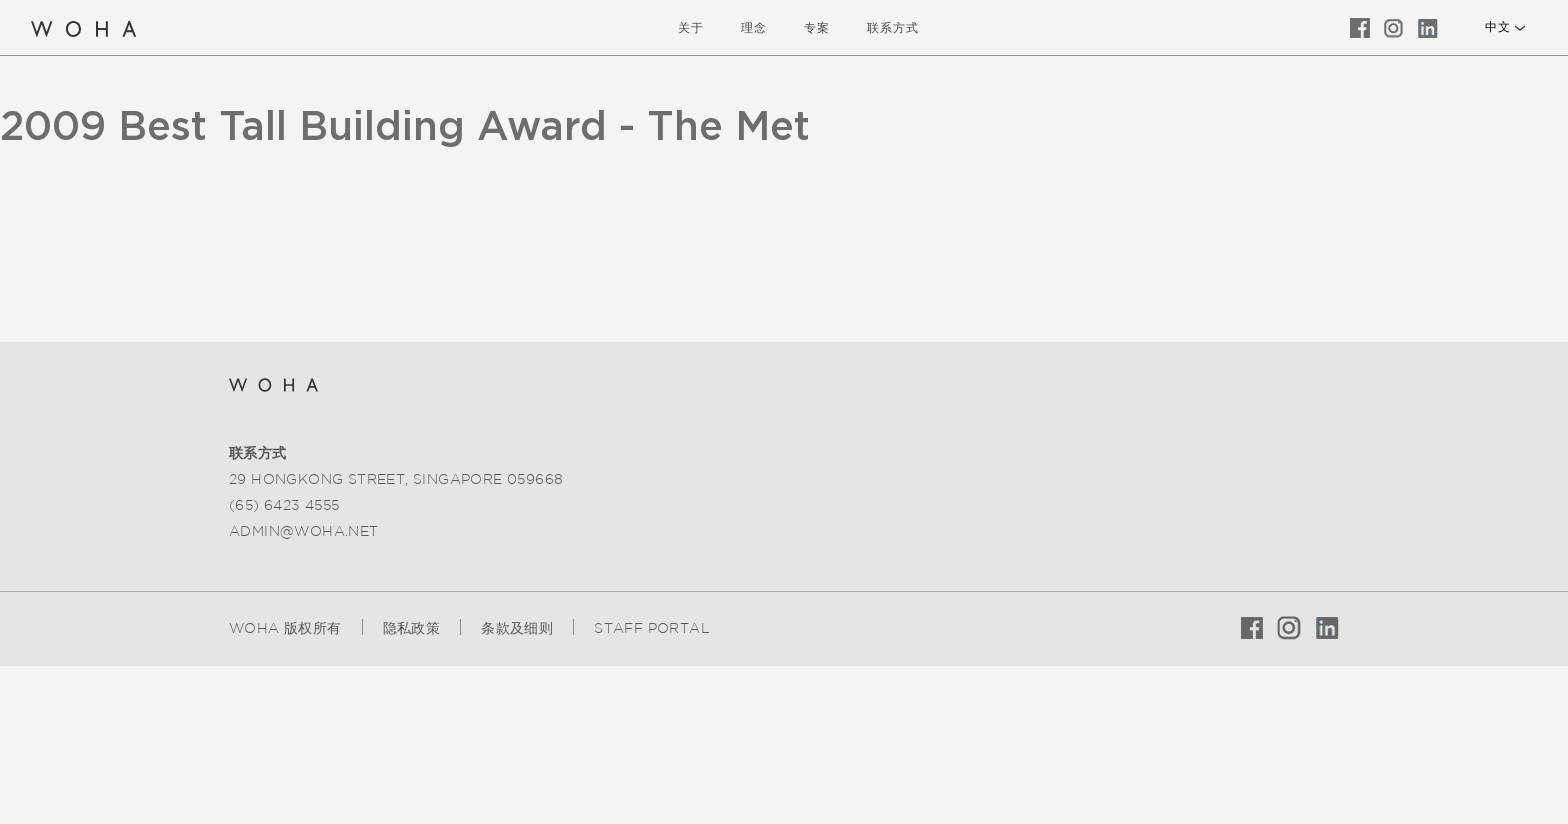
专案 (817, 27)
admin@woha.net (304, 531)
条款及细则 (517, 628)
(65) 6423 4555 (284, 505)
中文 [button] (1497, 27)
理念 (754, 27)
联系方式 (893, 27)
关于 (691, 27)
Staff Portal (652, 628)
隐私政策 (412, 628)
